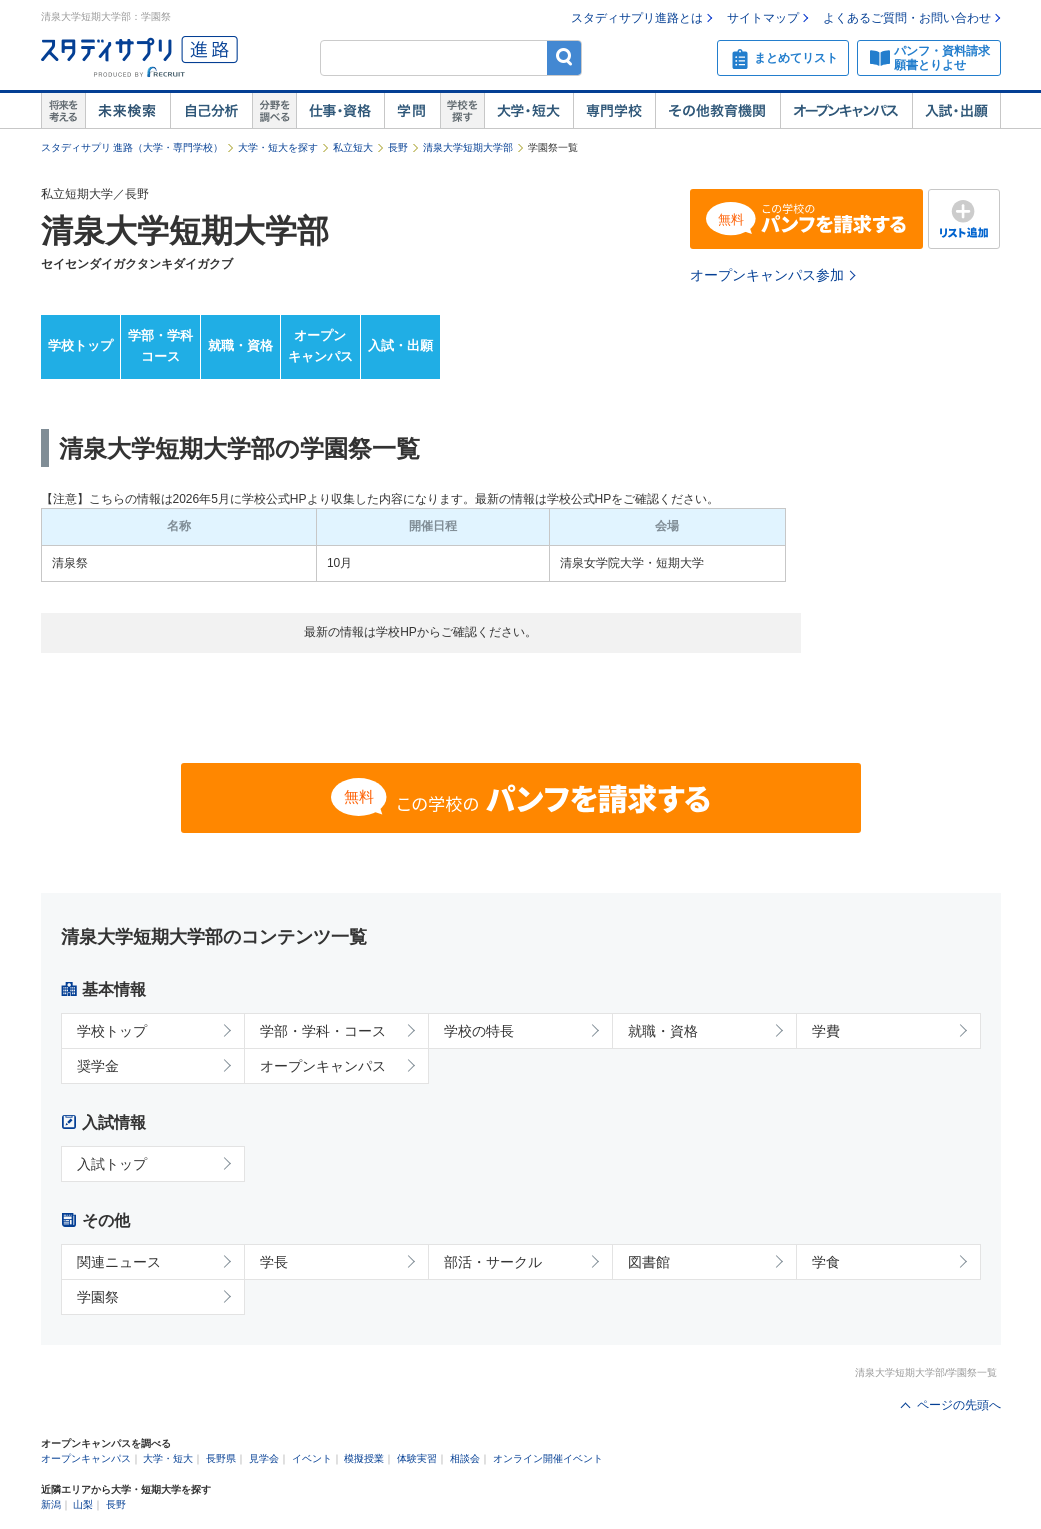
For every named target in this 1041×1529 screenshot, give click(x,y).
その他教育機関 (717, 111)
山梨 (83, 1504)
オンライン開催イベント (548, 1458)
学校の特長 (479, 1031)
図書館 (649, 1262)
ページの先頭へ (959, 1405)
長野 (398, 147)
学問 (412, 111)
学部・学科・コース (323, 1031)
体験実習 (417, 1458)
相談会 (465, 1458)
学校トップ (80, 345)
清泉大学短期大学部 (468, 147)
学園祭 (98, 1297)
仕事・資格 (340, 111)
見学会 (264, 1458)
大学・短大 (528, 111)
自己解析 (211, 111)
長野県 (221, 1458)
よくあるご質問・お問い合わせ (907, 18)
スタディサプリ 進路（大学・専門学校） (132, 147)
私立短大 (353, 147)
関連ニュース (119, 1262)
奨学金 (98, 1066)
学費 (826, 1031)
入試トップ (112, 1164)
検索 (564, 57)
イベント (312, 1458)
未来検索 (127, 111)
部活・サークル (493, 1262)
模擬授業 (364, 1458)
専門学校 (614, 111)
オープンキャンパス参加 (767, 275)
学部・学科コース (160, 346)
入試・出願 (956, 111)
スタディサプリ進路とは (637, 18)
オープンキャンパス (846, 111)
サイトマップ (763, 18)
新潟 (51, 1504)
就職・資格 (240, 345)
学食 (826, 1262)
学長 (274, 1262)
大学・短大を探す (278, 147)
